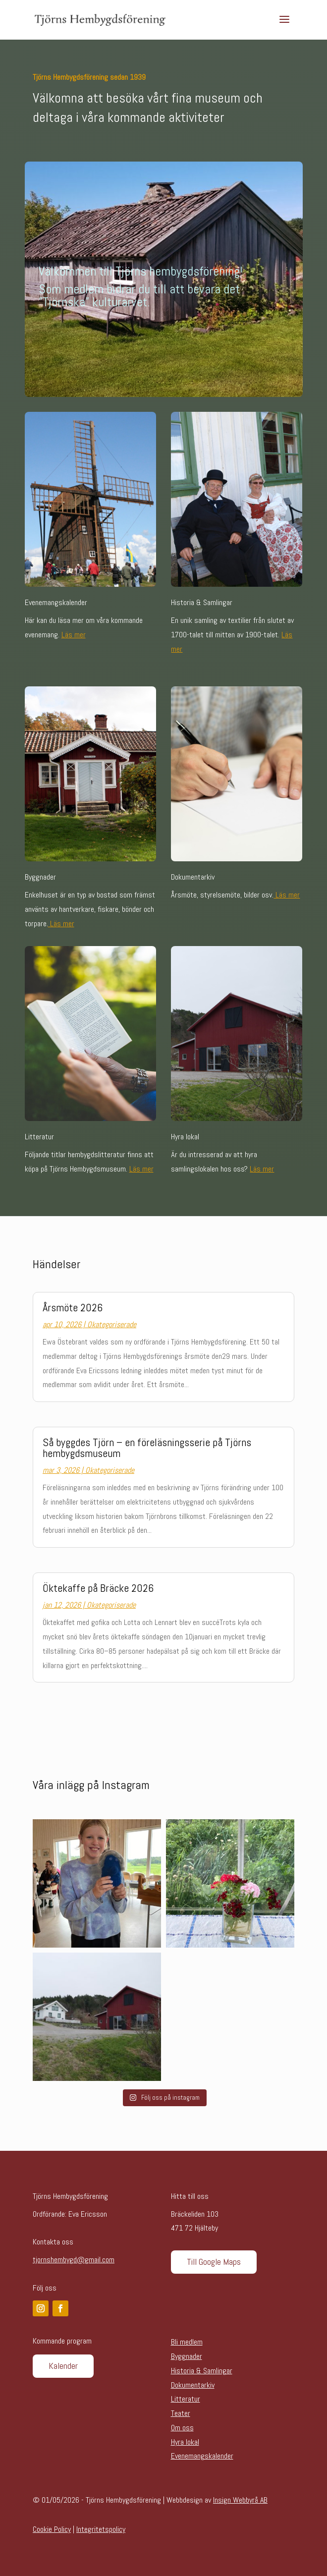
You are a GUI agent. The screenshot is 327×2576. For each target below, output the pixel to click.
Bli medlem (187, 2342)
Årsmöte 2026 (73, 1307)
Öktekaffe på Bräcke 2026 (98, 1588)
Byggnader (186, 2356)
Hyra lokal (185, 2442)
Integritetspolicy (100, 2529)
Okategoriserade (111, 1324)
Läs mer (73, 634)
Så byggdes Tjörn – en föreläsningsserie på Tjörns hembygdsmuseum (147, 1447)
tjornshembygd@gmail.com (73, 2259)
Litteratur (185, 2399)
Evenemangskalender (202, 2456)
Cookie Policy (52, 2529)
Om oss (182, 2427)
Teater (180, 2413)
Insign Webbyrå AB (240, 2500)
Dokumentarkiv (193, 2385)
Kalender (63, 2365)
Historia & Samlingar (201, 2370)
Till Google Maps (214, 2261)
